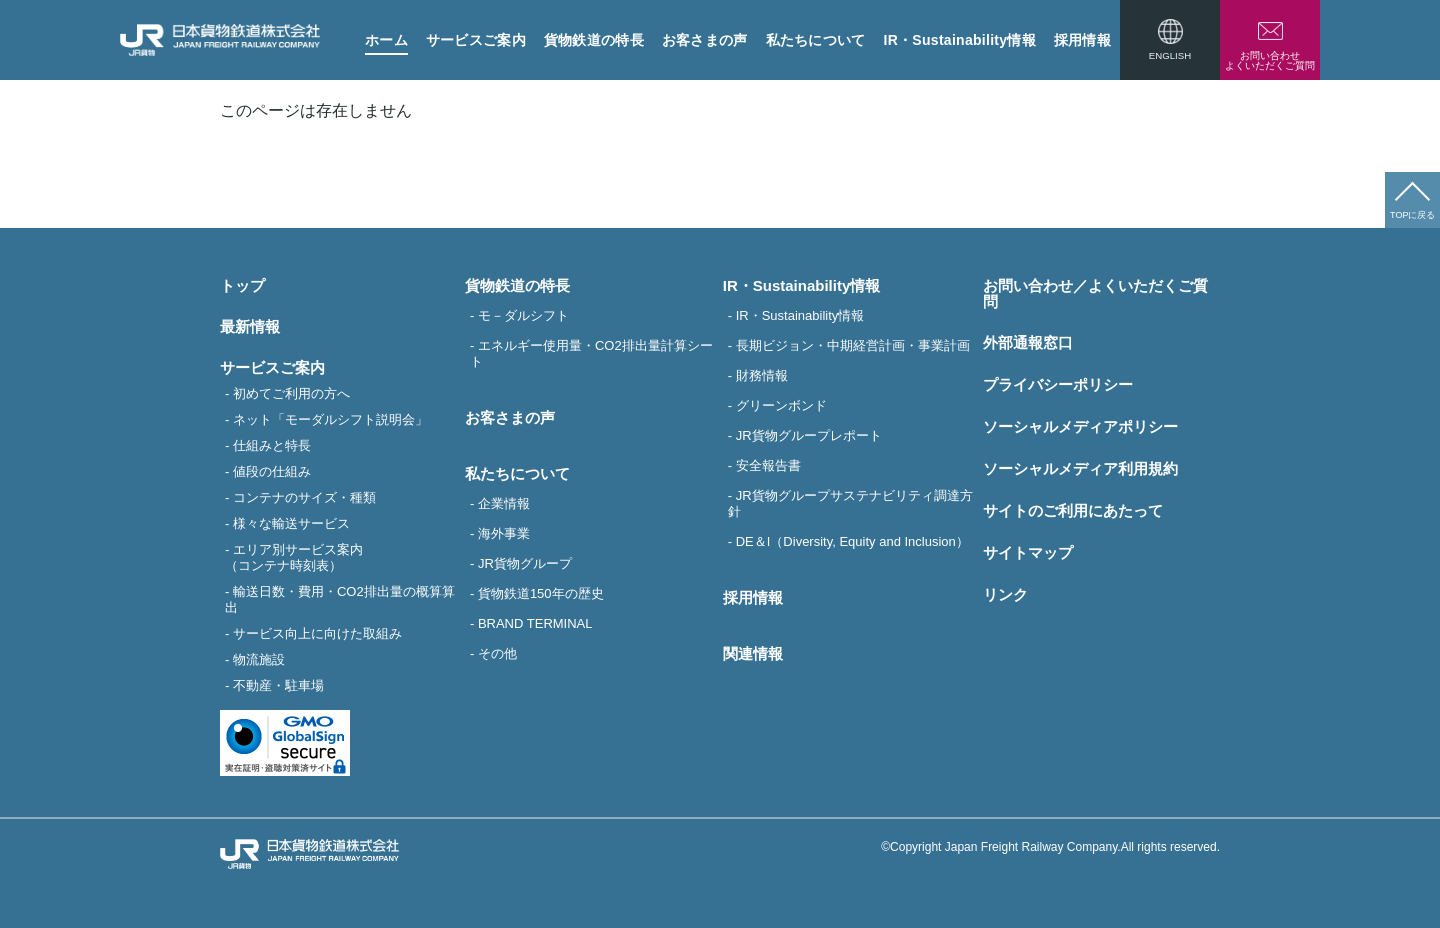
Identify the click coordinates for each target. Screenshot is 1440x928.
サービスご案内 (476, 40)
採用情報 (1082, 40)
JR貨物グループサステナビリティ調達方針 (850, 503)
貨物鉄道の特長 (594, 40)
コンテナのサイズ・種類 (304, 497)
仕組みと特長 (272, 445)
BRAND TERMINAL (535, 623)
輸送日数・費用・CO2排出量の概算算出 (340, 599)
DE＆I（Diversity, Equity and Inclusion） (852, 541)
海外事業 (504, 533)
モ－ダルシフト (523, 315)
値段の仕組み (272, 471)
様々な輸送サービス (291, 523)
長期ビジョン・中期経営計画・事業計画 (853, 345)
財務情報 (762, 375)
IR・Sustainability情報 (960, 40)
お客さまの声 (705, 40)
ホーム (386, 40)
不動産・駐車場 (278, 685)
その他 (497, 653)
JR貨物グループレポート (809, 435)
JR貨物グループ (525, 563)
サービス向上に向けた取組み (317, 633)
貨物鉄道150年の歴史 (541, 593)
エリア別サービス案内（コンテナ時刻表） (294, 557)
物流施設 (259, 659)
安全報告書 (768, 465)
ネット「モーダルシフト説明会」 (330, 419)
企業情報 (504, 503)
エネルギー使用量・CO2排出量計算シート (591, 353)
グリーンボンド (781, 405)
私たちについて (816, 40)
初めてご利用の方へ (291, 393)
